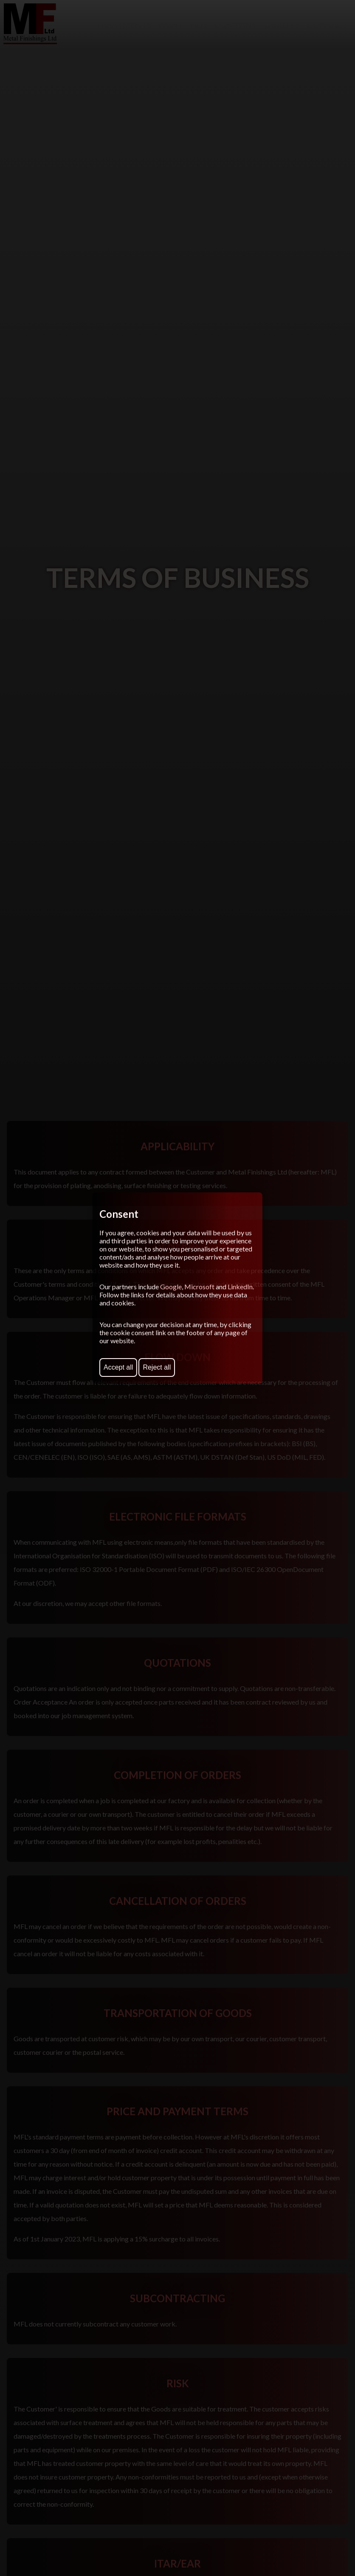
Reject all (157, 1367)
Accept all (118, 1367)
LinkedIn (240, 1286)
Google (171, 1286)
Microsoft (199, 1286)
